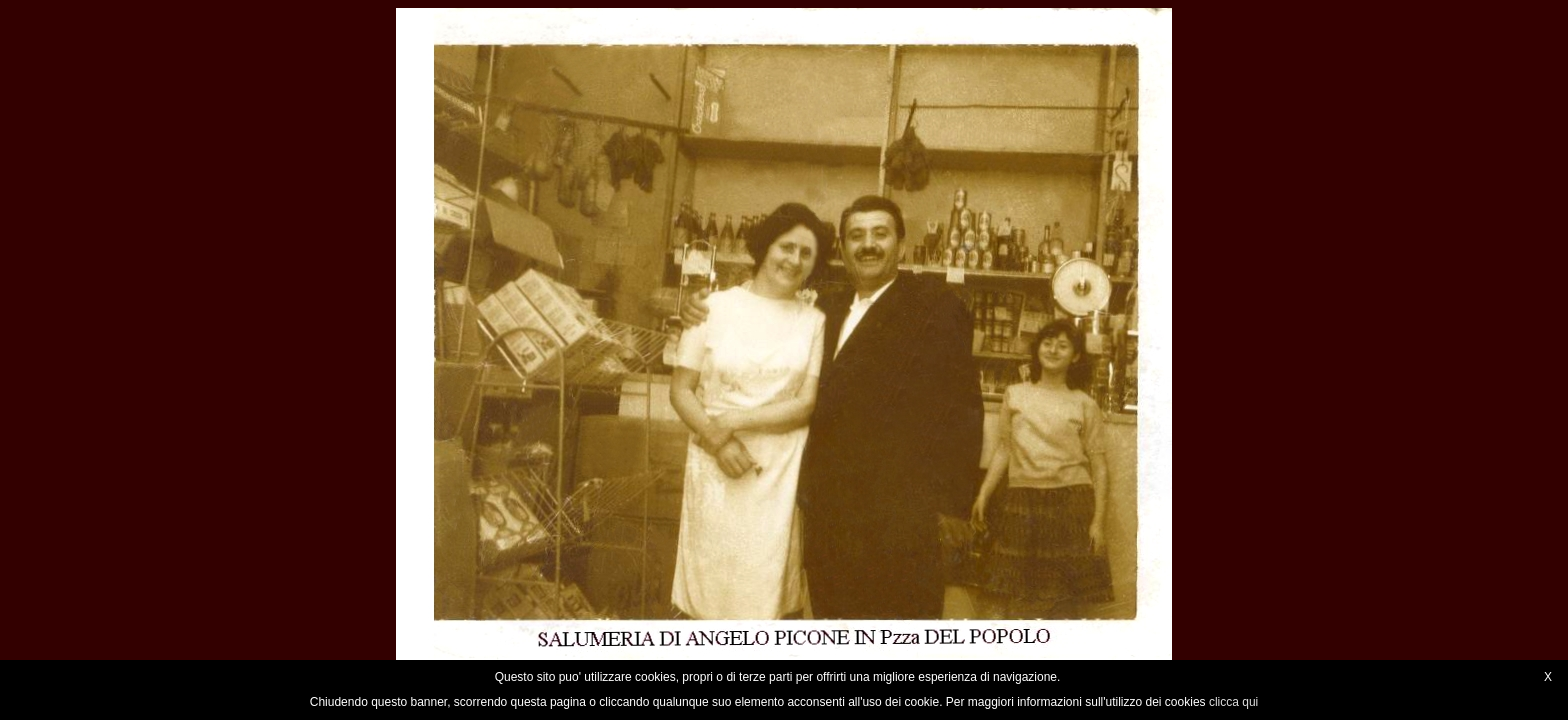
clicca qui (1233, 702)
